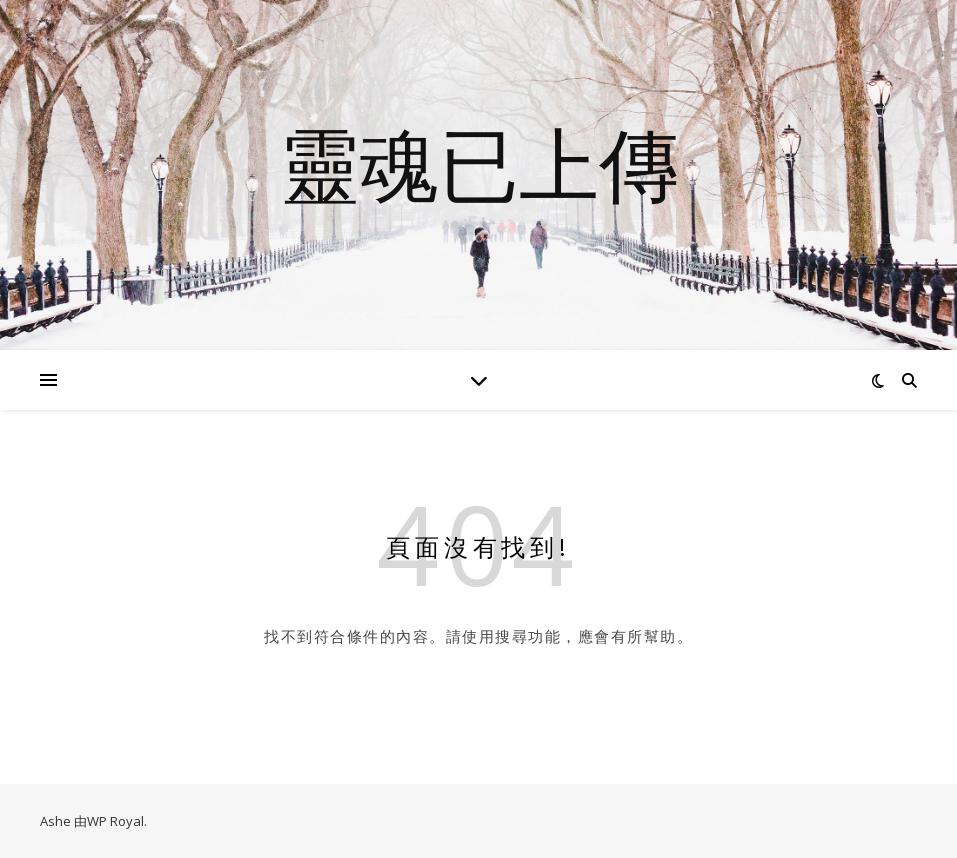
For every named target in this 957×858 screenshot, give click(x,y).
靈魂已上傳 (479, 163)
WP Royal (115, 821)
